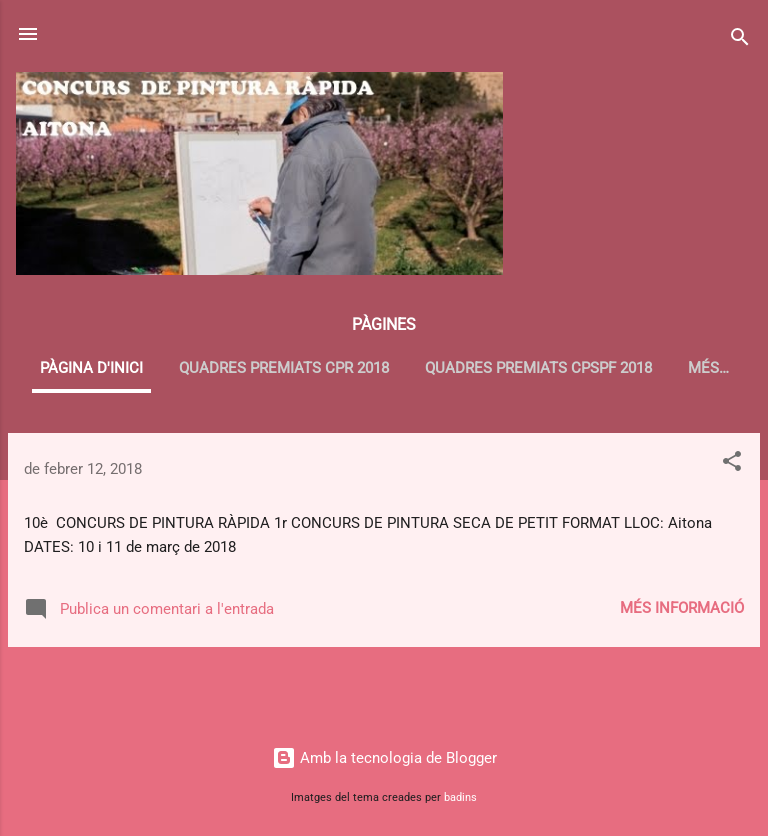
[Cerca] (740, 40)
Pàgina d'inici (91, 368)
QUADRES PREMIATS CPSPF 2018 (538, 368)
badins (460, 797)
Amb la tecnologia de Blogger (384, 758)
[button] (732, 464)
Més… (708, 368)
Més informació (682, 608)
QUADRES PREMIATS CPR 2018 (284, 368)
